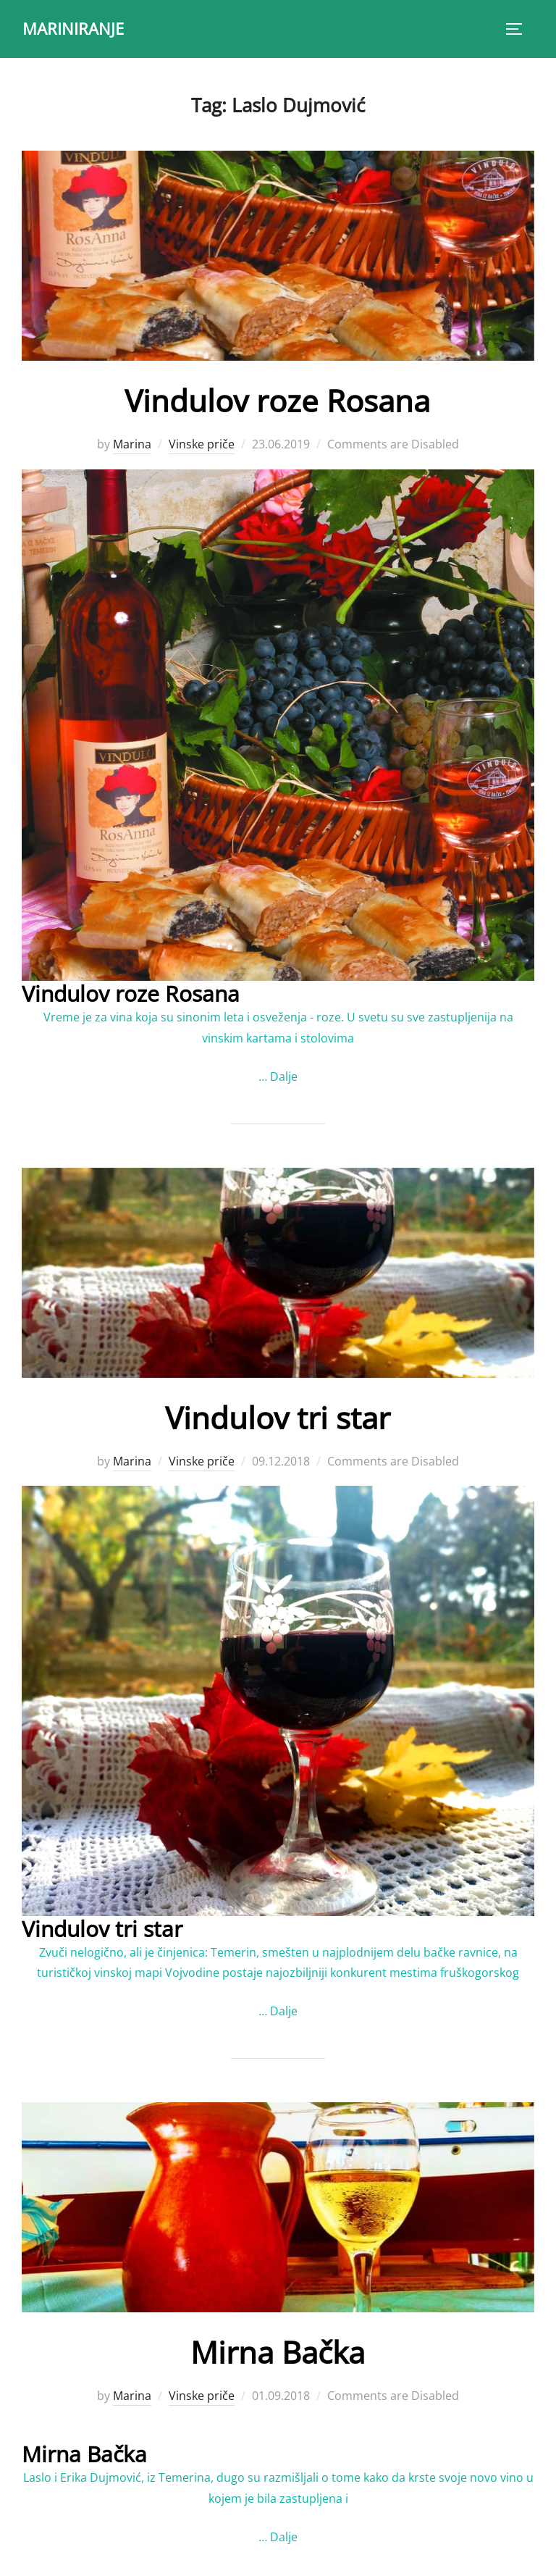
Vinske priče (202, 444)
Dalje (284, 1076)
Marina (132, 444)
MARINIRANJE (73, 28)
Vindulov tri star (277, 1417)
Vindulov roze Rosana (277, 400)
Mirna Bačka (277, 2351)
